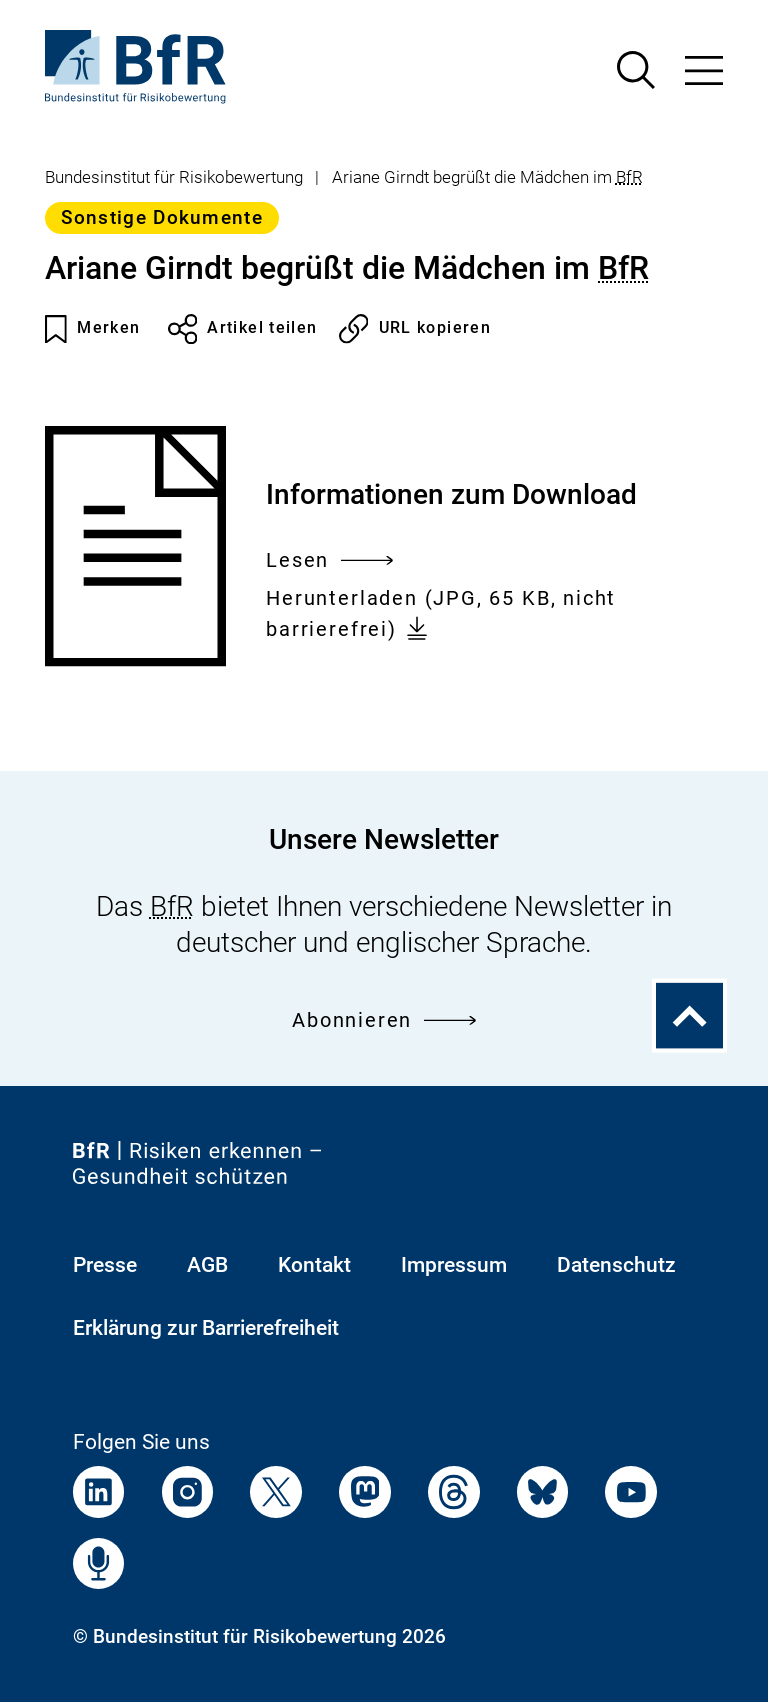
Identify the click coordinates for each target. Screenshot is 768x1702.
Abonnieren (384, 1020)
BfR (629, 177)
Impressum (454, 1265)
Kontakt (314, 1265)
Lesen (329, 561)
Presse (105, 1265)
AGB (207, 1265)
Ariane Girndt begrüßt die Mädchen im (487, 177)
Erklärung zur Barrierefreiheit (206, 1328)
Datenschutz (616, 1265)
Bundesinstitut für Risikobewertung (174, 177)
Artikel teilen (243, 329)
